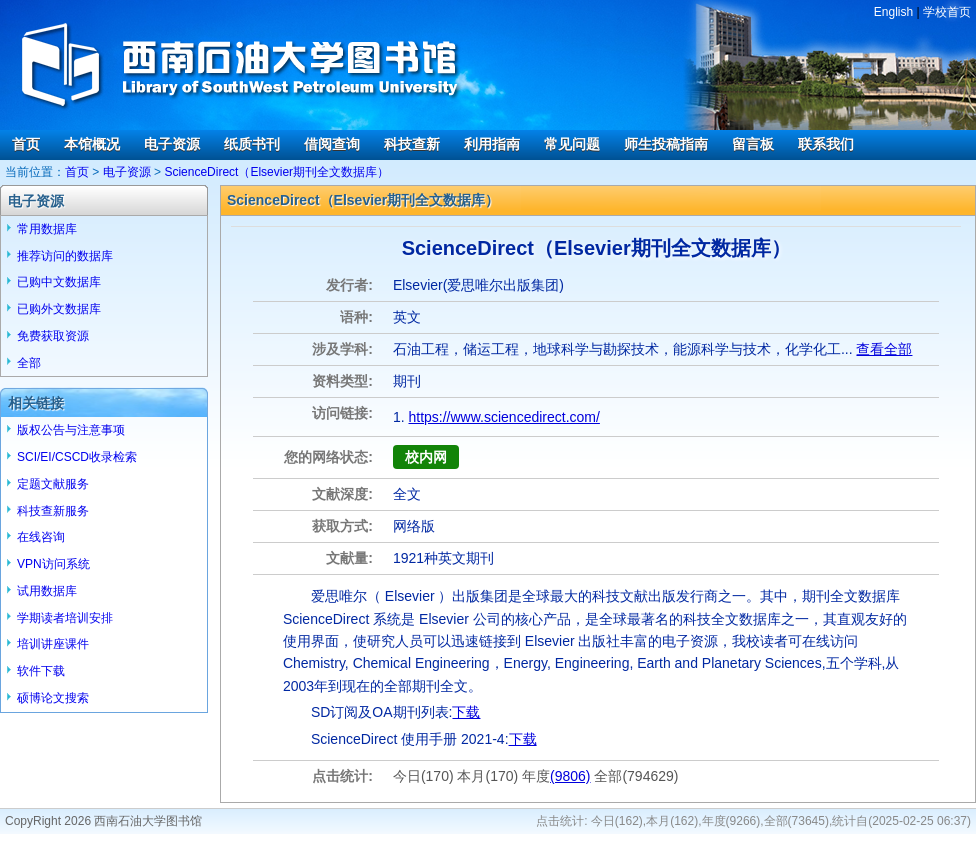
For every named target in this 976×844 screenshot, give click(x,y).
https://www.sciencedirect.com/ (503, 417)
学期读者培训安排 (65, 618)
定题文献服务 (53, 484)
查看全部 (884, 349)
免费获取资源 (53, 336)
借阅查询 (332, 144)
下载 (466, 712)
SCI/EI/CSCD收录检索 (77, 457)
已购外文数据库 (59, 309)
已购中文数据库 (59, 282)
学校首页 (947, 12)
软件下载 (41, 671)
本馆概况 (92, 144)
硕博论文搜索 (53, 698)
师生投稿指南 (666, 144)
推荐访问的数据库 (65, 256)
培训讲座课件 (53, 644)
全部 (29, 363)
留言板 (753, 144)
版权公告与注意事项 (71, 430)
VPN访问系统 (53, 564)
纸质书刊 (252, 144)
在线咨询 (41, 537)
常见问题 (572, 144)
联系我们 (826, 144)
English (893, 12)
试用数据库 (47, 591)
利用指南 (492, 144)
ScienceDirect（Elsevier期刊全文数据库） (276, 172)
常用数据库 (47, 229)
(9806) (570, 776)
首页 (26, 144)
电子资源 (172, 144)
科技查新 (412, 144)
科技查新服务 (53, 511)
